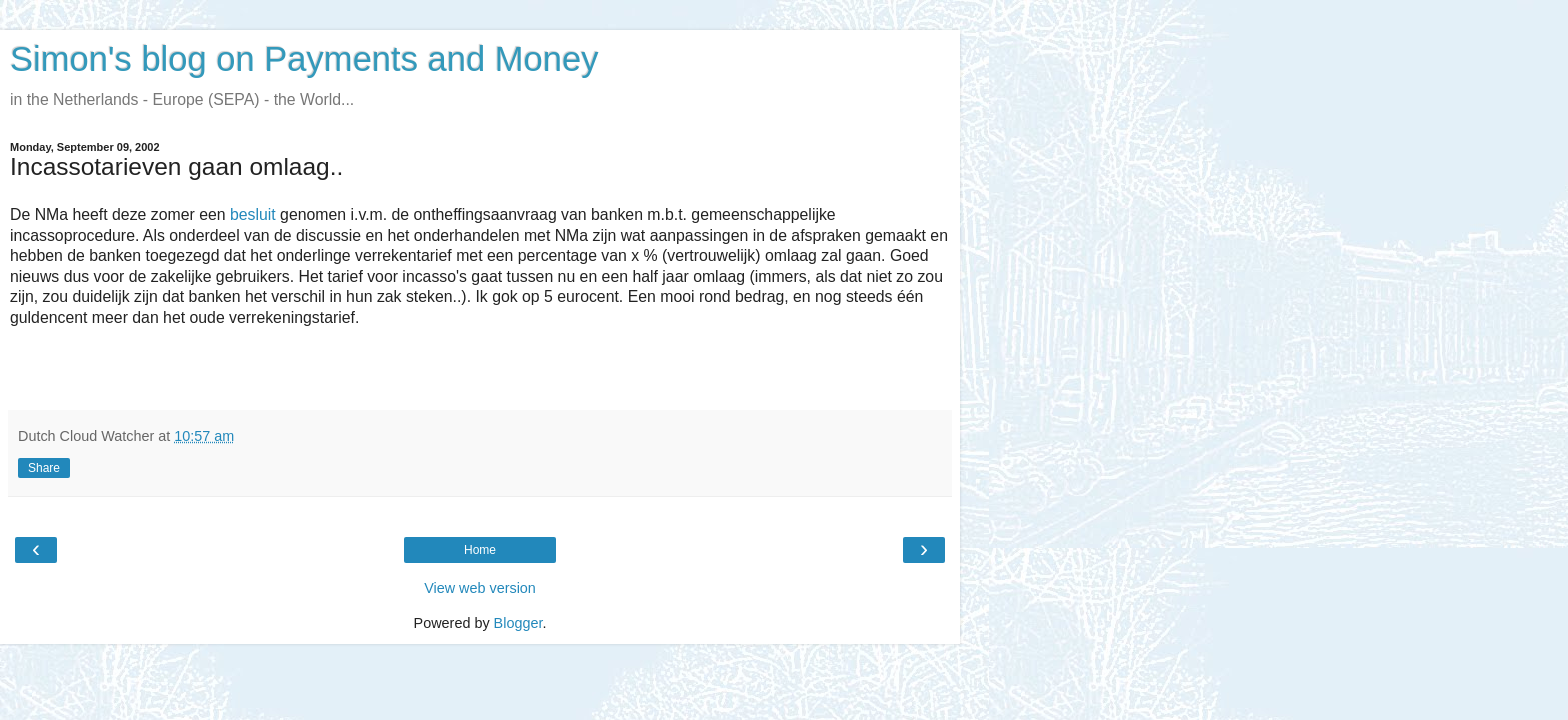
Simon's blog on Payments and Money (304, 59)
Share (44, 468)
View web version (480, 588)
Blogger (518, 623)
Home (480, 550)
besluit (253, 214)
